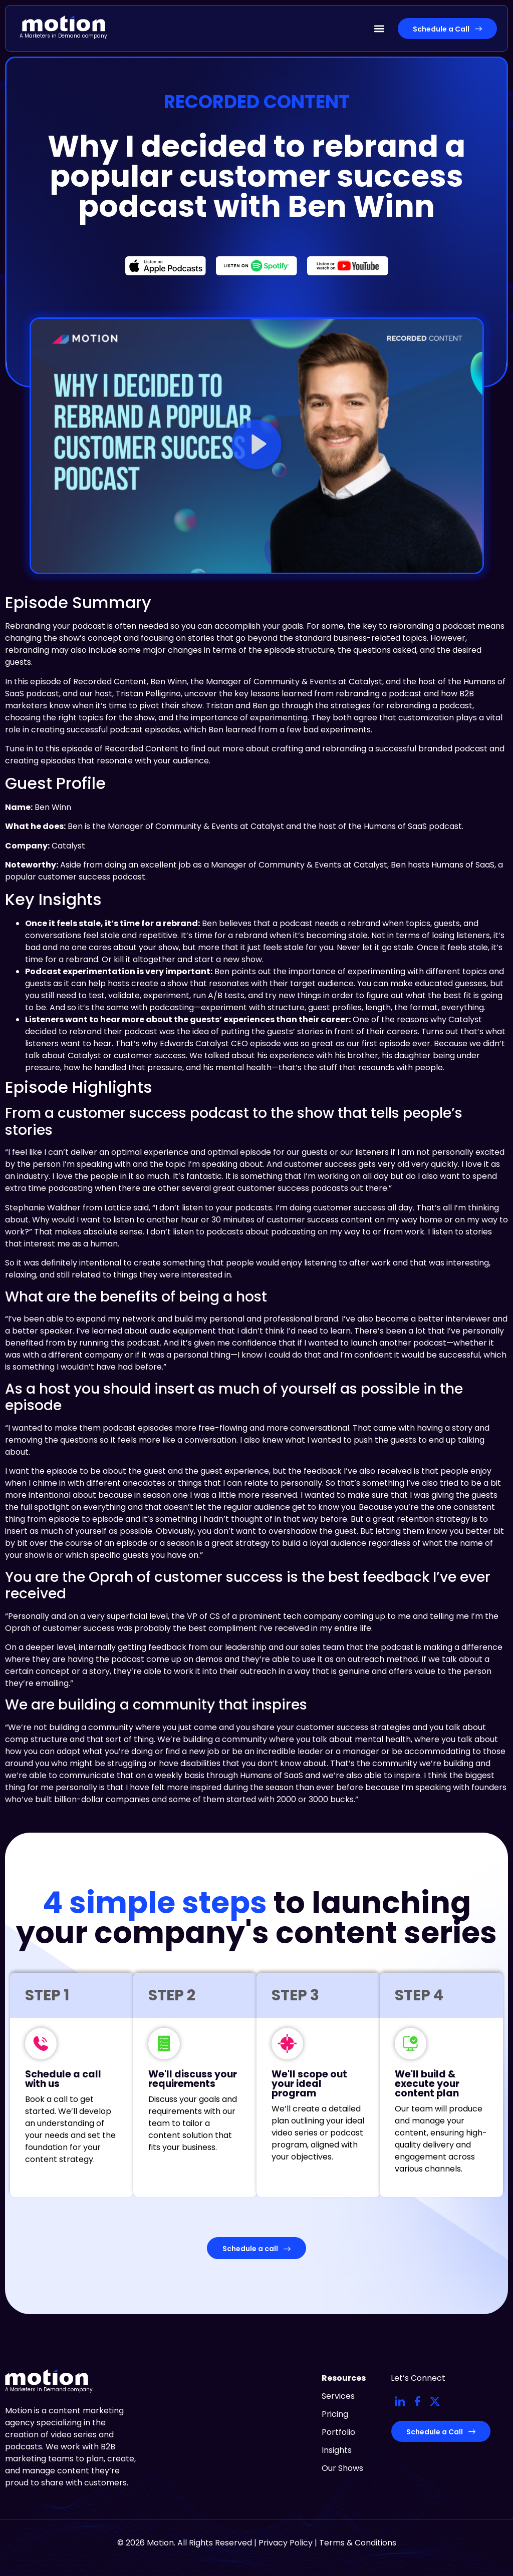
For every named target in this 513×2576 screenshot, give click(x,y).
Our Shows (342, 2468)
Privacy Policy (286, 2542)
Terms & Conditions (357, 2542)
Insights (337, 2450)
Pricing (335, 2414)
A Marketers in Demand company (63, 36)
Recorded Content (257, 102)
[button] (379, 28)
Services (338, 2396)
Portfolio (338, 2432)
